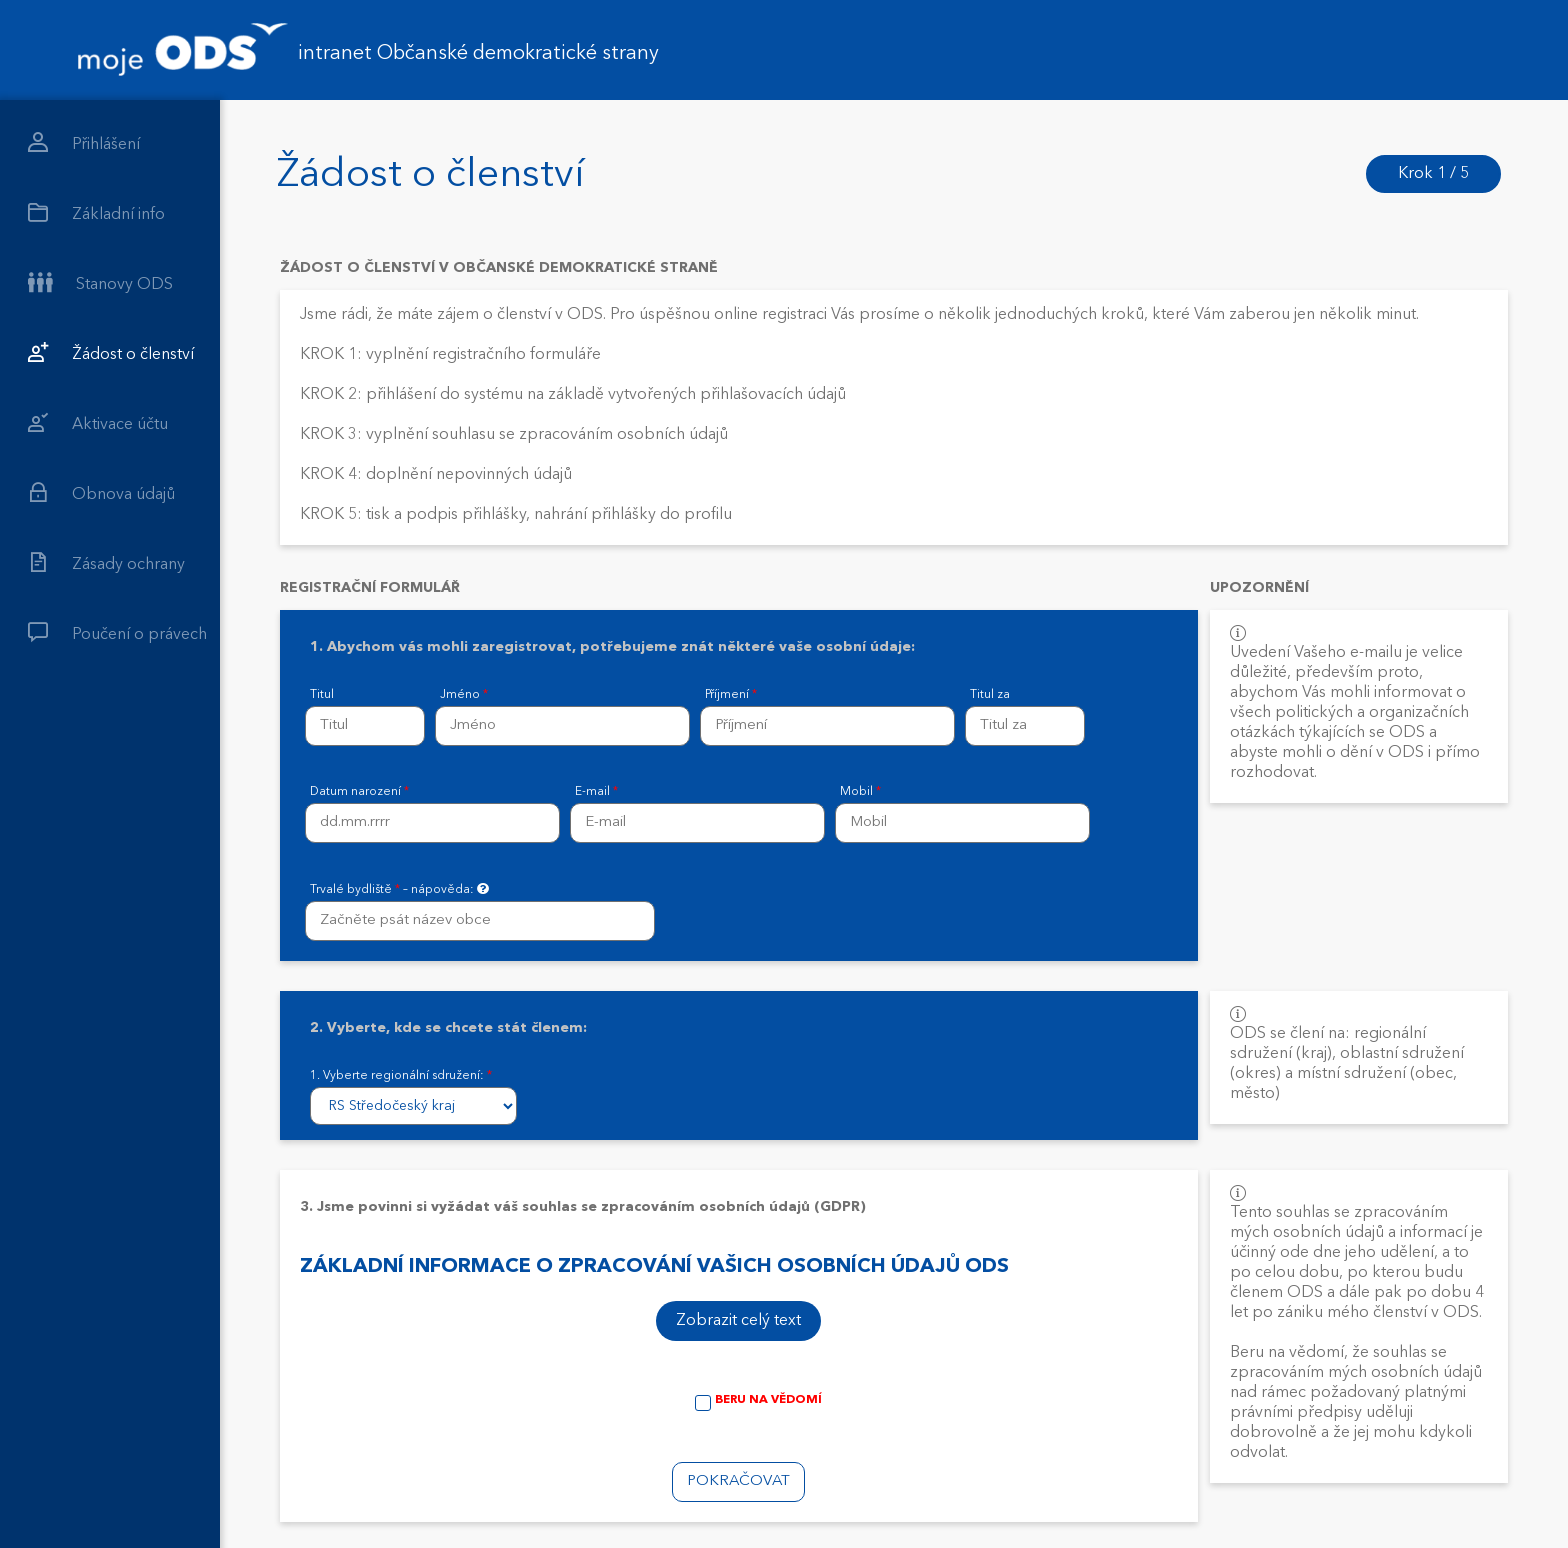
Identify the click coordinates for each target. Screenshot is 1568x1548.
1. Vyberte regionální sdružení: (401, 1076)
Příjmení (731, 695)
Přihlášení (84, 142)
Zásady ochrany (106, 562)
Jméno (464, 695)
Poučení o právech (117, 632)
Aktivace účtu (98, 422)
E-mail (596, 792)
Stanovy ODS (100, 282)
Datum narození (359, 792)
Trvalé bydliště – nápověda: (399, 889)
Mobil (860, 792)
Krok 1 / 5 (1433, 174)
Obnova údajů (101, 492)
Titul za (990, 695)
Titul (322, 695)
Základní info (96, 212)
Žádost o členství (111, 352)
